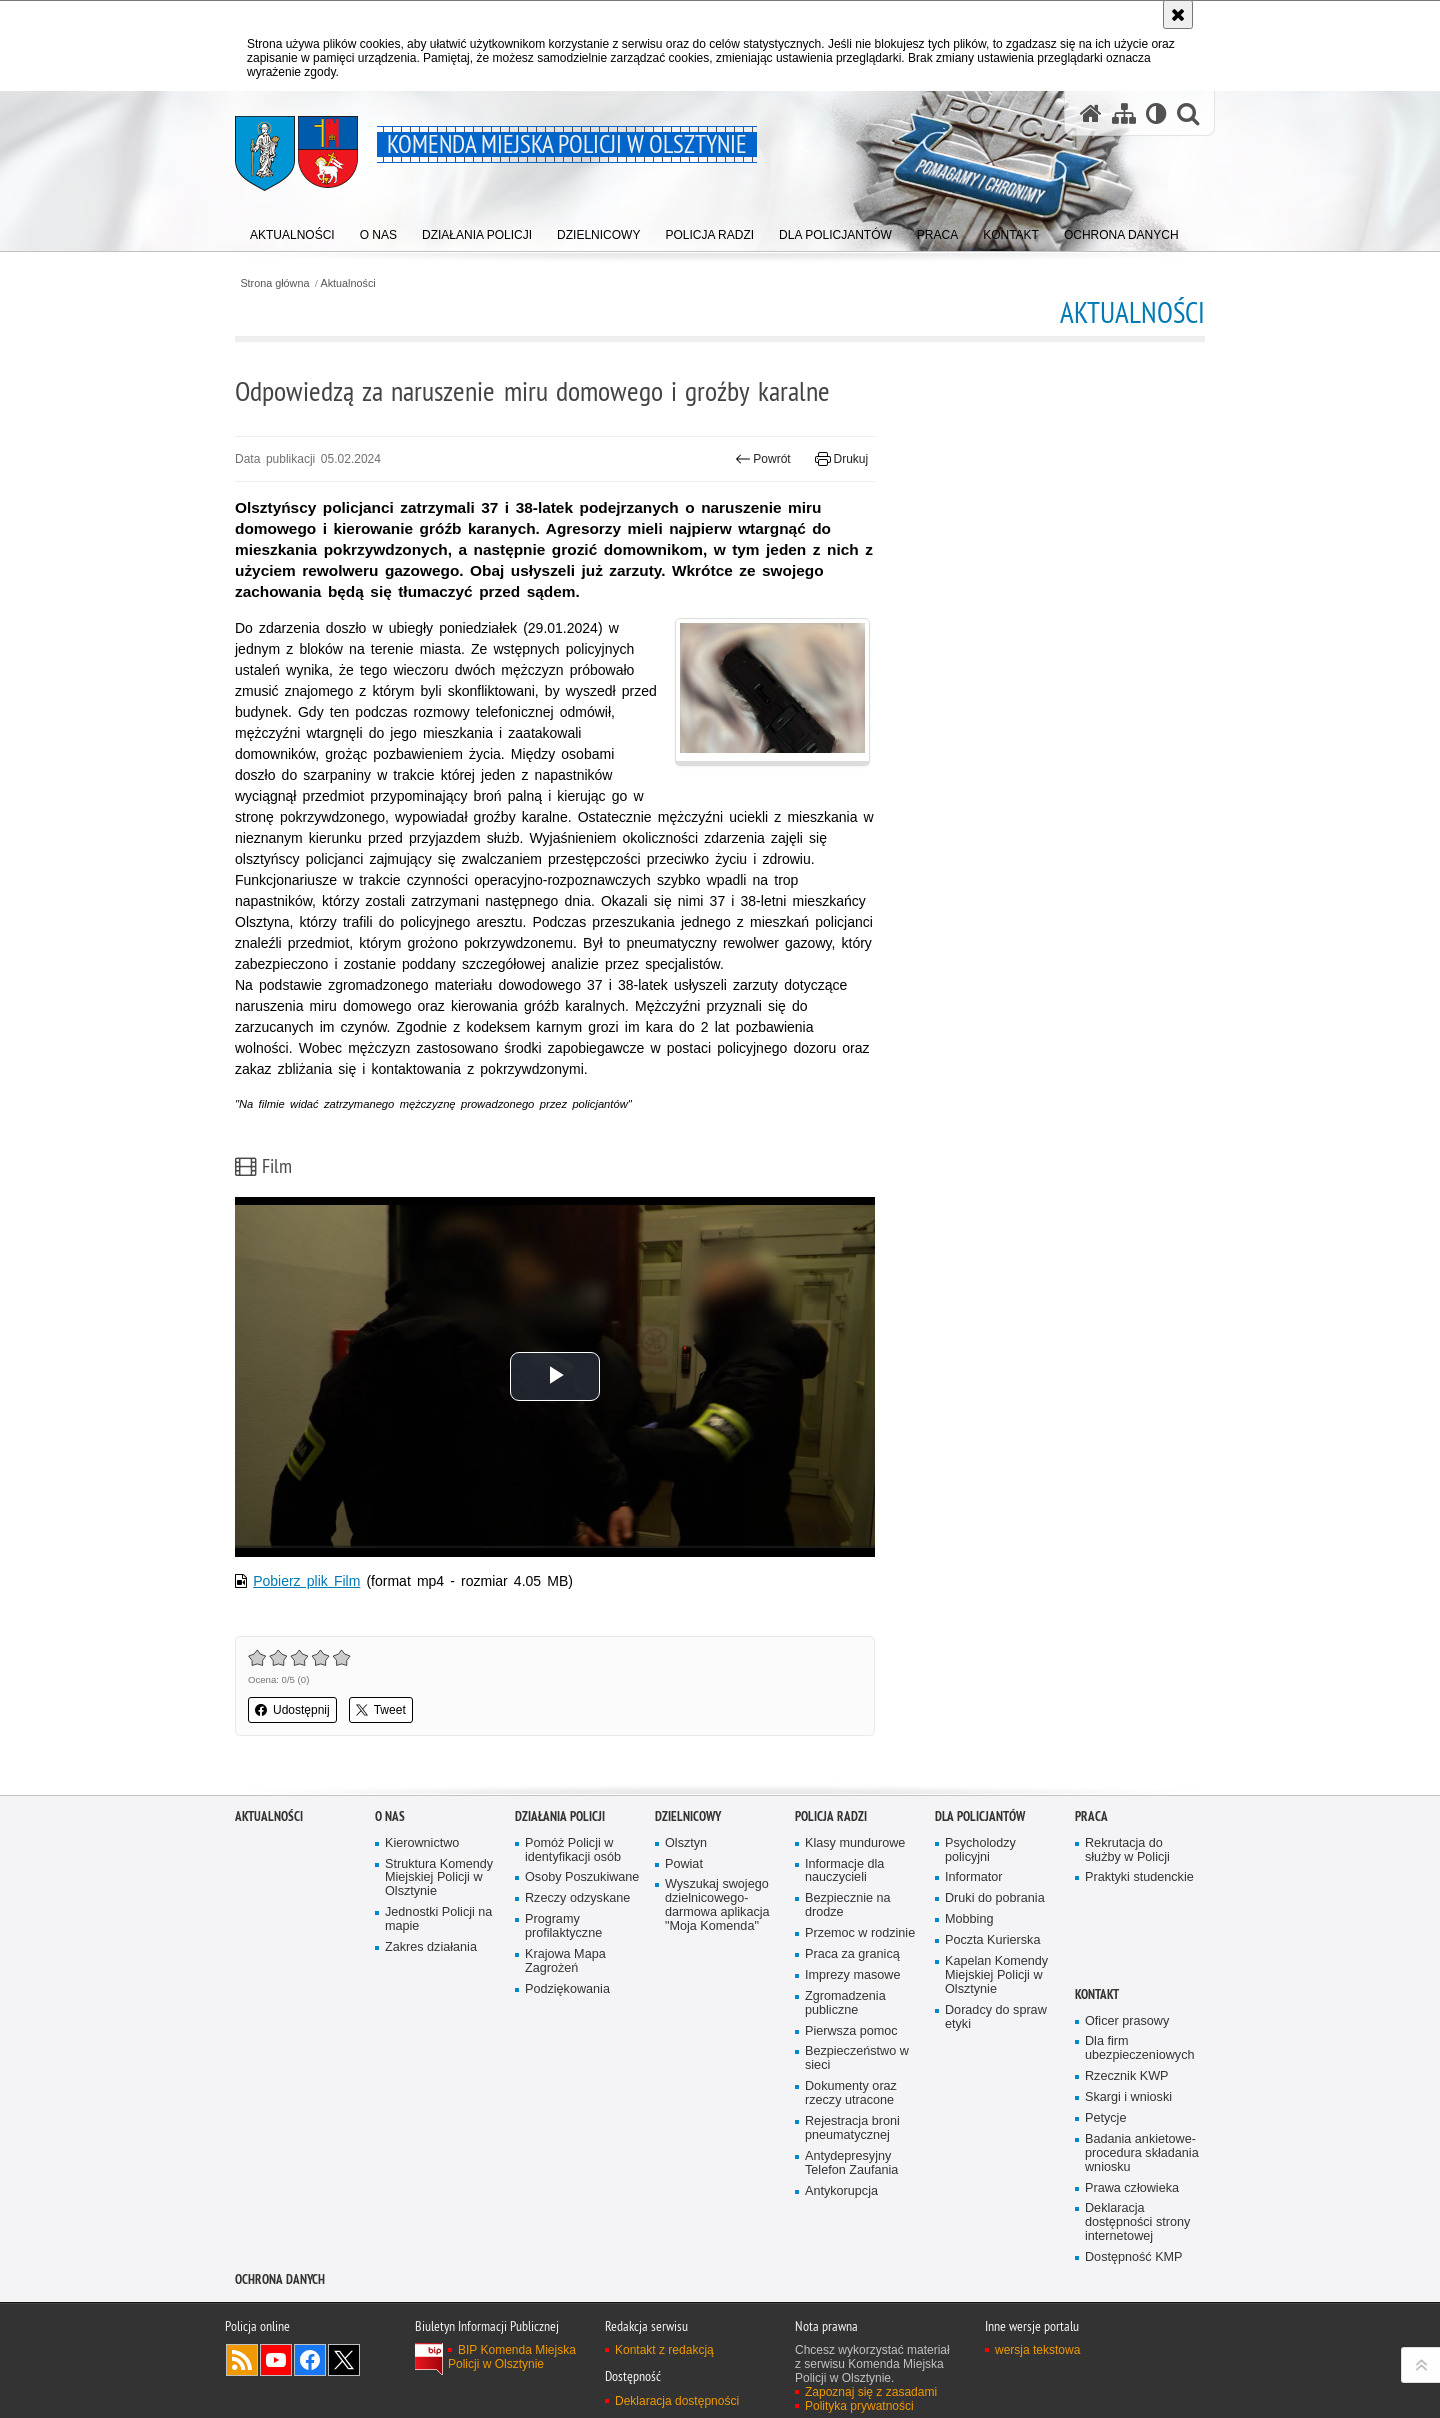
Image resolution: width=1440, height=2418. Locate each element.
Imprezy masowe (852, 1975)
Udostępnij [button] (292, 1710)
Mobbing (969, 1919)
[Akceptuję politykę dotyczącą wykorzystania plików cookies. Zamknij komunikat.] (1178, 14)
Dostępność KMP (1134, 2257)
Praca (1091, 1816)
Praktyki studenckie (1139, 1877)
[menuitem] (292, 230)
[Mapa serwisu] (1124, 113)
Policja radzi (831, 1816)
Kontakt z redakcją (664, 2350)
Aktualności (348, 283)
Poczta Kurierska (992, 1940)
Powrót (763, 459)
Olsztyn (686, 1843)
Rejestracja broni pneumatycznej (852, 2128)
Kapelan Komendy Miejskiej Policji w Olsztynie (996, 1975)
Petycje (1105, 2118)
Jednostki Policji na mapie (438, 1919)
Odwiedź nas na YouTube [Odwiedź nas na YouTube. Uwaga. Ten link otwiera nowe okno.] (276, 2360)
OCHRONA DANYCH (280, 2279)
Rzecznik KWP (1126, 2076)
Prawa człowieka (1132, 2188)
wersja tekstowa (1037, 2350)
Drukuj (841, 459)
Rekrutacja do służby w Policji (1127, 1850)
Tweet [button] (381, 1710)
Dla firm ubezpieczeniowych (1139, 2048)
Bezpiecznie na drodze (848, 1905)
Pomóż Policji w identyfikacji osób (573, 1850)
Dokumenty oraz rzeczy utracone (851, 2093)
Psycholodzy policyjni (980, 1850)
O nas (390, 1816)
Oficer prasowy (1127, 2021)
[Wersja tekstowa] (1156, 113)
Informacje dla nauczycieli (844, 1871)
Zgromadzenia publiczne (845, 2003)
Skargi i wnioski (1128, 2097)
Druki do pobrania (995, 1898)
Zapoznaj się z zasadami (871, 2392)
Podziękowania (567, 1989)
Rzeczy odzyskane (577, 1898)
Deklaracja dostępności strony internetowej (1137, 2222)
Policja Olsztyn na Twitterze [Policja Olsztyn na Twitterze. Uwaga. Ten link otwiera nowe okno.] (344, 2360)
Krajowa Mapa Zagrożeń (565, 1961)
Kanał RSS (242, 2360)
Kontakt (1097, 1994)
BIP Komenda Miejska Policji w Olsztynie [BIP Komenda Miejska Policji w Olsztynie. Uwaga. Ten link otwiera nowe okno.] (512, 2357)
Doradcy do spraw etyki (996, 2017)
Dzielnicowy (688, 1816)
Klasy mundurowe (855, 1843)
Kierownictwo (422, 1843)
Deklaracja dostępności (677, 2401)
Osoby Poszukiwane (582, 1877)
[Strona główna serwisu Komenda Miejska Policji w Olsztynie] (1091, 113)
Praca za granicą (852, 1954)
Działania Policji (560, 1816)
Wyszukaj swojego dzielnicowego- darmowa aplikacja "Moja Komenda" (717, 1905)
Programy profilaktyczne (563, 1926)
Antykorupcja (841, 2191)
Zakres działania (431, 1947)
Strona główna (274, 283)
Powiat (684, 1864)
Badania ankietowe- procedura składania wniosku (1142, 2153)
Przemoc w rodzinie (860, 1933)
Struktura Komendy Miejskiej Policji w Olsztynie (439, 1878)
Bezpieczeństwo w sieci (857, 2058)
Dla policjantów (980, 1816)
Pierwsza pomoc (851, 2031)
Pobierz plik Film (306, 1581)
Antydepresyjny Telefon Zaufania (851, 2163)
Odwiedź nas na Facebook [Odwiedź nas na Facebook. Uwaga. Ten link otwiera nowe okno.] (310, 2360)
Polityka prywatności (859, 2406)
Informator (974, 1877)
